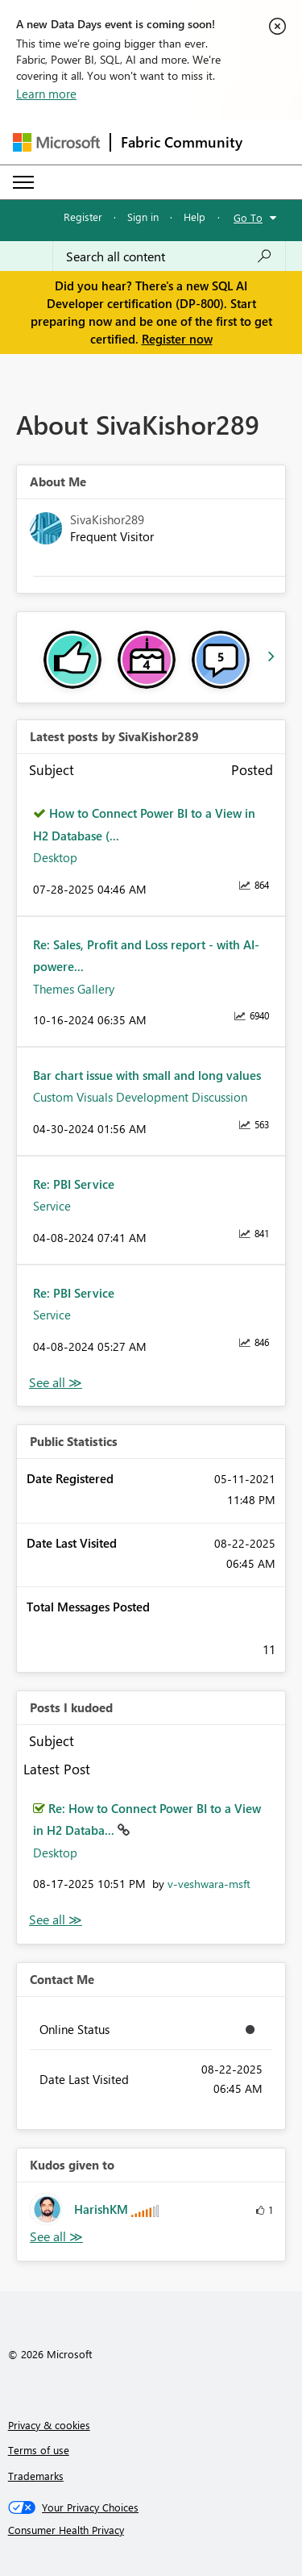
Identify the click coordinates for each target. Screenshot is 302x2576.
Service (52, 1206)
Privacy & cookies (49, 2425)
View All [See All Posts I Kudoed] (55, 1920)
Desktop (55, 857)
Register (83, 216)
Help (194, 216)
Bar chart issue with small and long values (147, 1075)
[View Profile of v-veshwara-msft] (209, 1883)
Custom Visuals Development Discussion (140, 1097)
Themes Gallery (73, 989)
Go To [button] (248, 217)
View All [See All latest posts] (55, 1382)
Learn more (46, 93)
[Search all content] (169, 256)
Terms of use (38, 2450)
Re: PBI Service (73, 1184)
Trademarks (36, 2475)
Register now (177, 339)
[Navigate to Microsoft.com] (56, 142)
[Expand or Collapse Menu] (23, 182)
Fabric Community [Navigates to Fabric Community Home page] (181, 142)
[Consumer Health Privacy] (151, 2530)
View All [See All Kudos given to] (56, 2237)
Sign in (143, 216)
